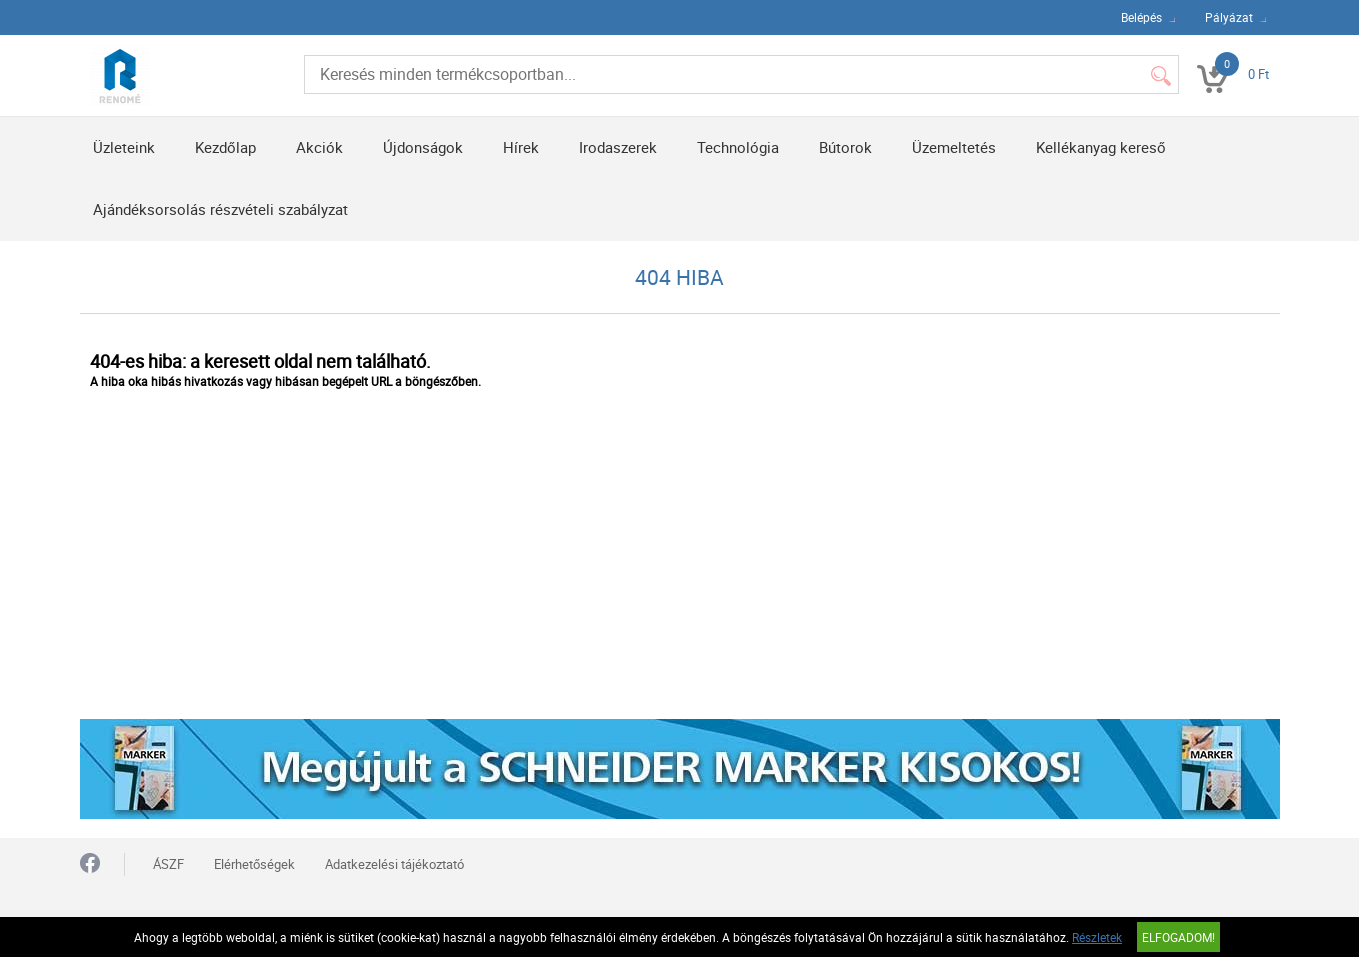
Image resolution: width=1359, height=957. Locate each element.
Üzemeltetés (954, 147)
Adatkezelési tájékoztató (394, 864)
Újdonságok (423, 147)
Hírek (521, 147)
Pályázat (1229, 17)
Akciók (319, 147)
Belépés (1141, 17)
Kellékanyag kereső (1101, 147)
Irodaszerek (618, 147)
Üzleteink (124, 147)
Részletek (1097, 937)
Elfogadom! (1178, 937)
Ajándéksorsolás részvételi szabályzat (220, 209)
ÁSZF (168, 864)
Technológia (738, 147)
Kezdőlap (225, 147)
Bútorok (845, 147)
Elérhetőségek (254, 864)
